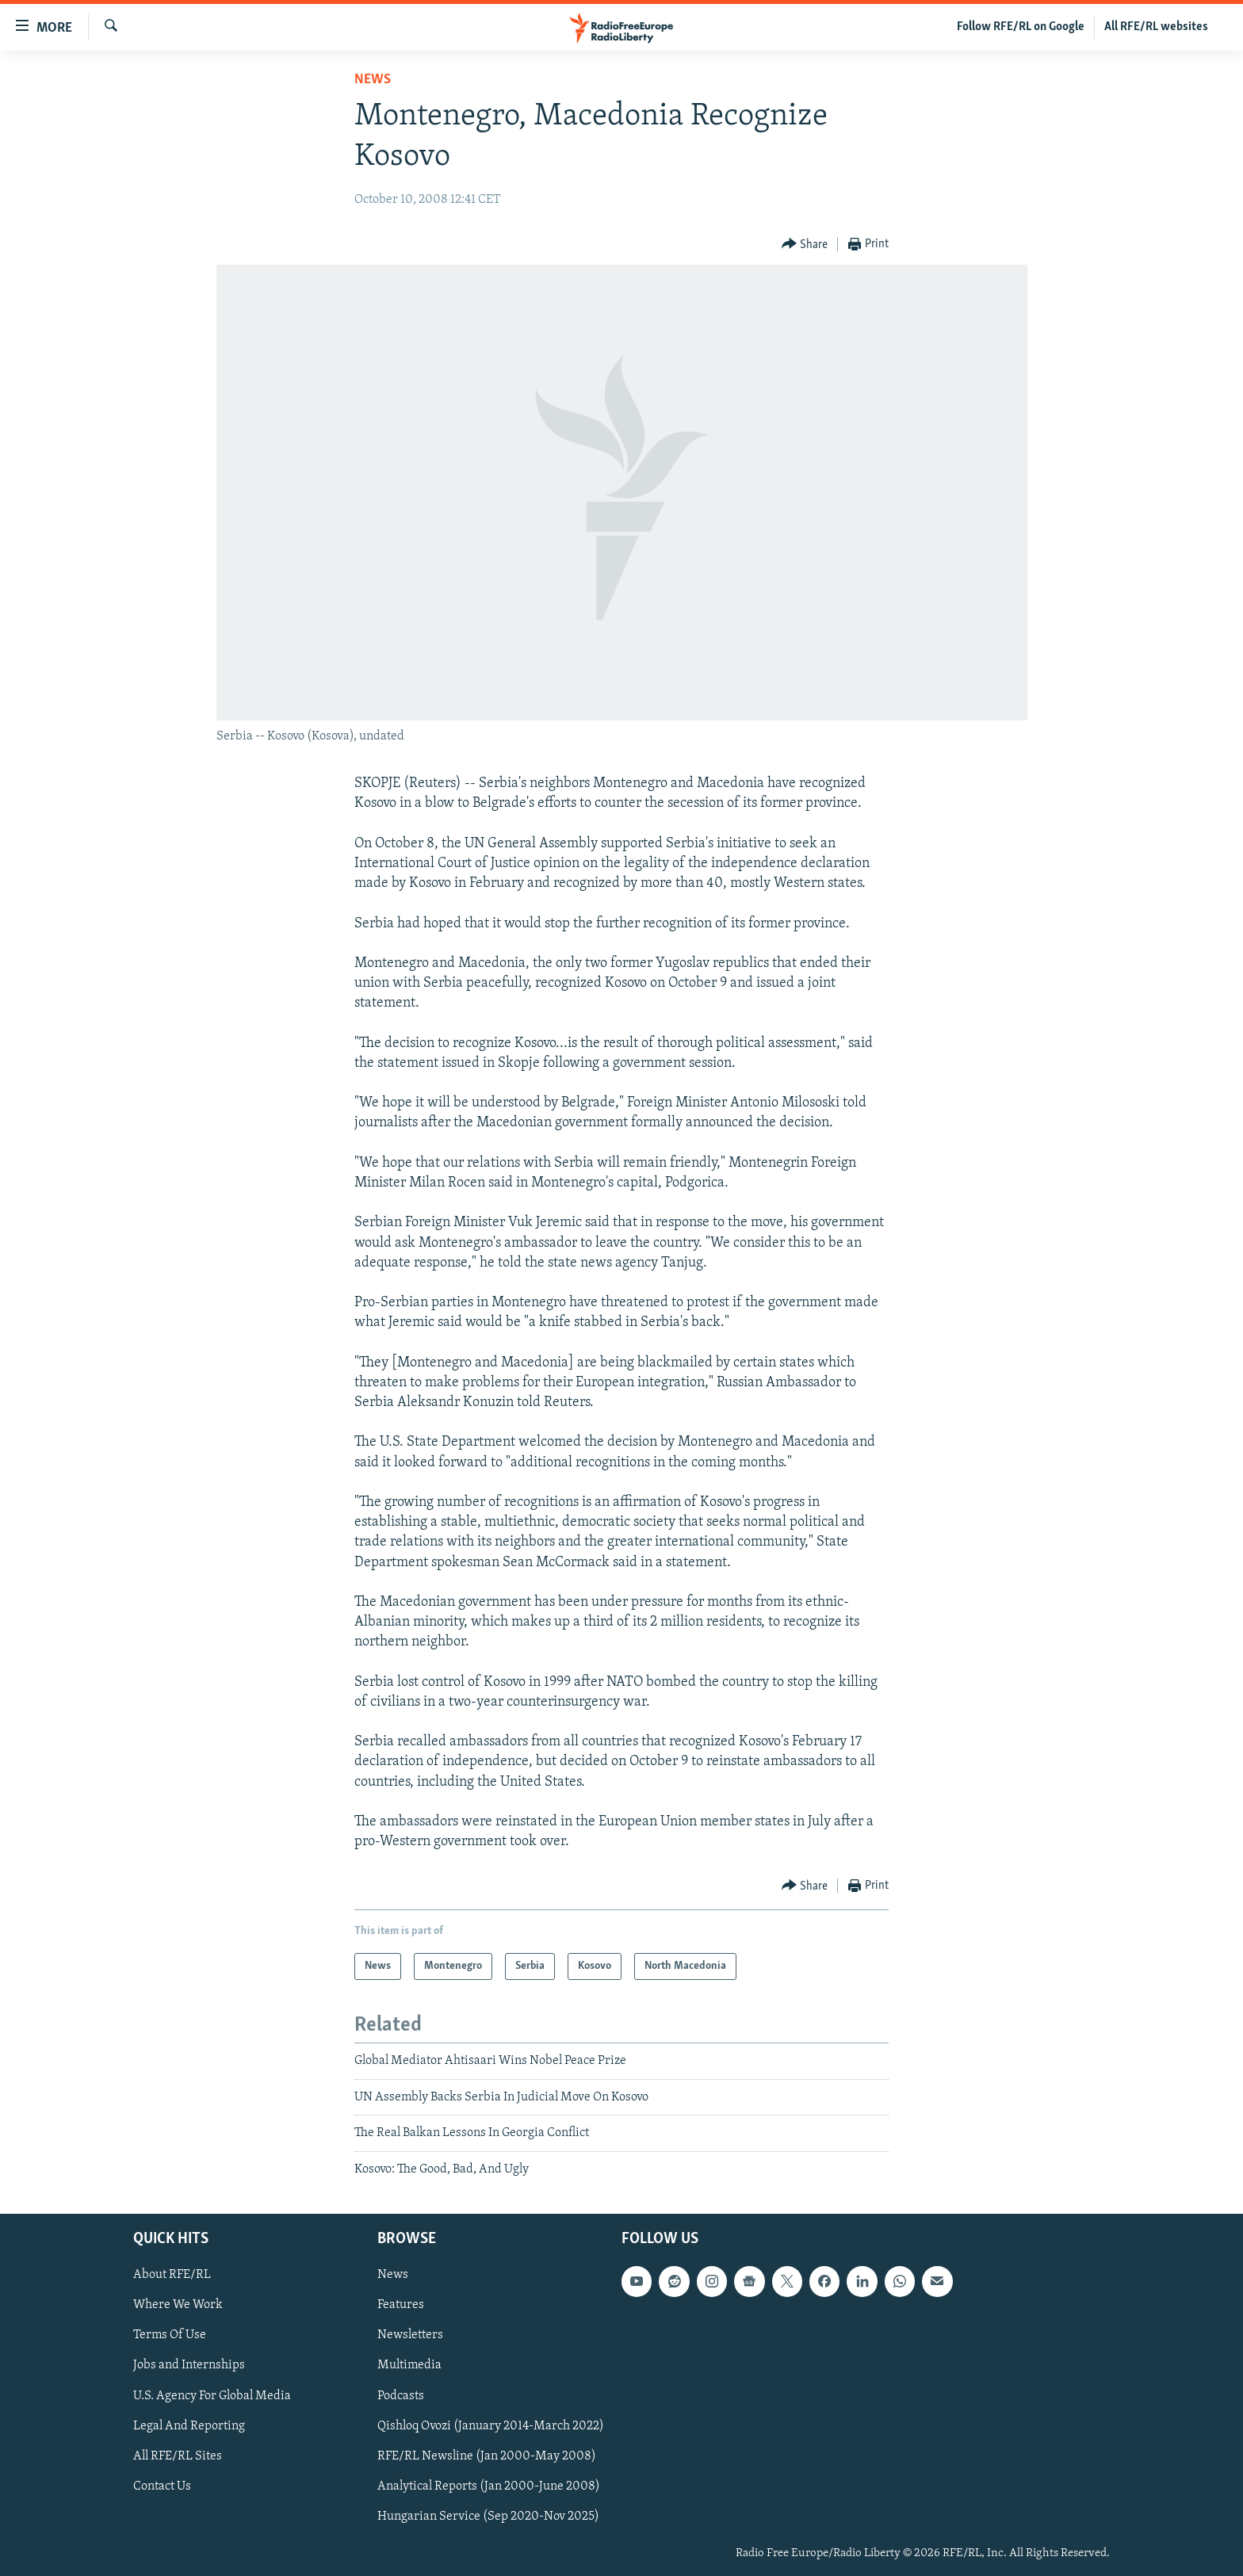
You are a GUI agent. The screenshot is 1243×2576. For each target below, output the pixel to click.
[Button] (805, 244)
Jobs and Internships (189, 2365)
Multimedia (409, 2365)
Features (400, 2305)
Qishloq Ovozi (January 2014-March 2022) (490, 2426)
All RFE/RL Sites (177, 2456)
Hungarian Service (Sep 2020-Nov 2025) (488, 2516)
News (372, 79)
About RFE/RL (172, 2274)
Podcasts (400, 2395)
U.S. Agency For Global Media (212, 2395)
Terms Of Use (169, 2335)
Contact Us (162, 2486)
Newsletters (410, 2335)
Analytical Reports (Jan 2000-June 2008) (488, 2486)
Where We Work (178, 2305)
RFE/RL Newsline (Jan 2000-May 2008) (486, 2456)
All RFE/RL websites (1156, 27)
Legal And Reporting (189, 2426)
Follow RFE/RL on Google (1020, 27)
